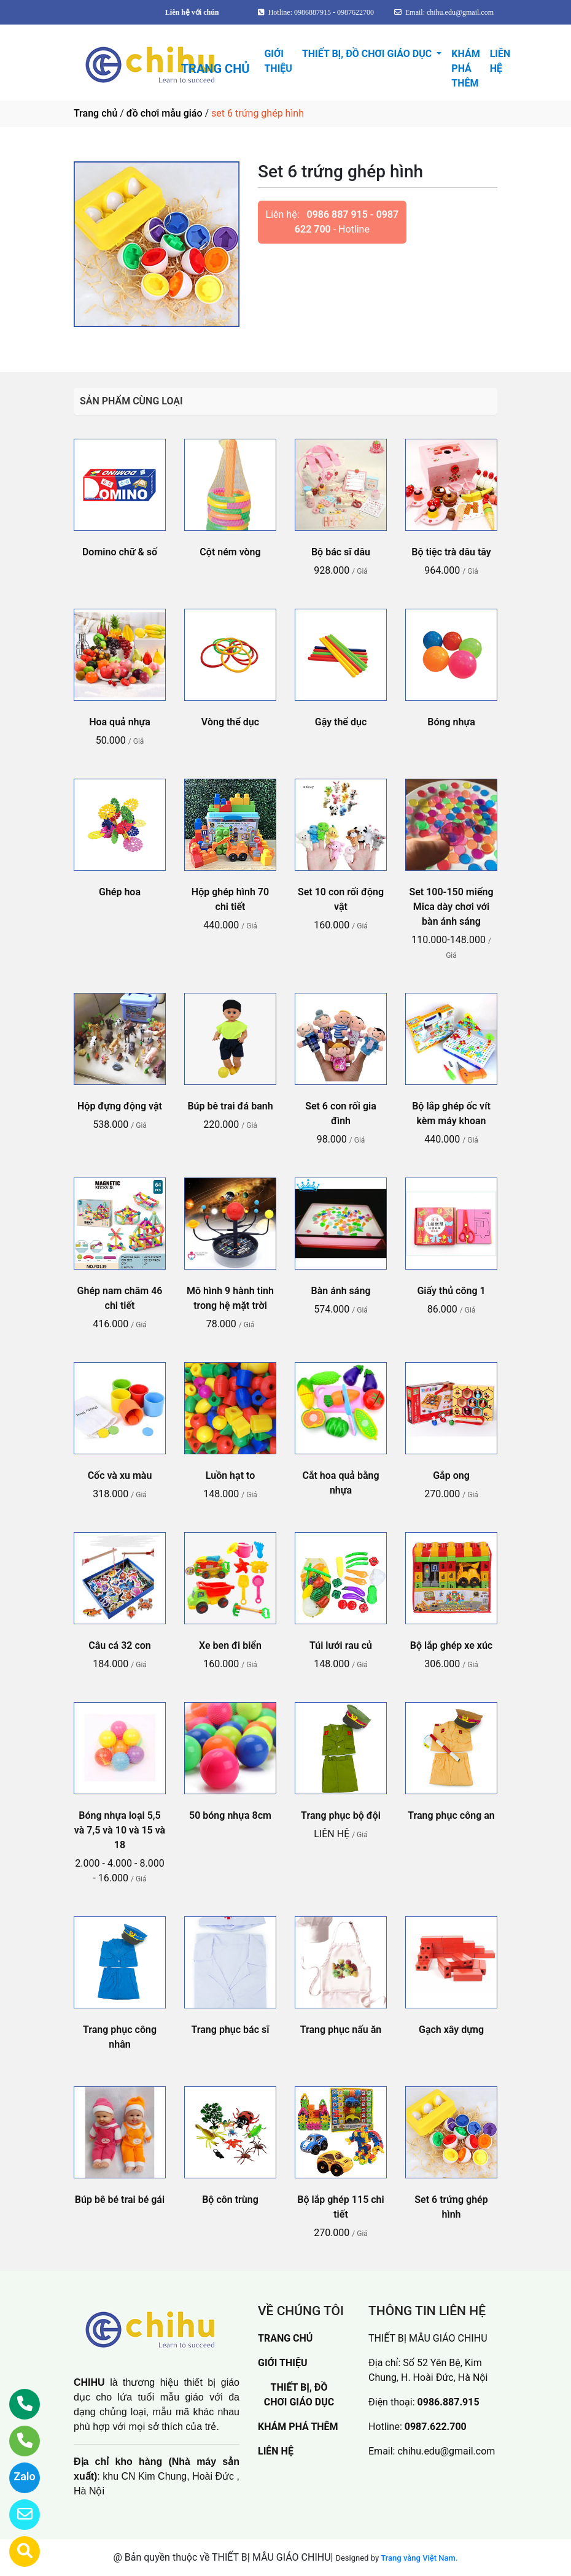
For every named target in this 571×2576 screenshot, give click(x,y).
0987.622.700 (436, 2426)
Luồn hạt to (230, 1475)
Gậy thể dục (341, 722)
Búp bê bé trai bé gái (120, 2199)
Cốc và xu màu (120, 1475)
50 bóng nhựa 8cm (230, 1815)
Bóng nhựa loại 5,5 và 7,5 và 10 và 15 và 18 (119, 1830)
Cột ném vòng (230, 552)
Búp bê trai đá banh (230, 1106)
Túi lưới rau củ (340, 1645)
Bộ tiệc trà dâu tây (451, 552)
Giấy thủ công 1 (451, 1291)
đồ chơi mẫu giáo (164, 113)
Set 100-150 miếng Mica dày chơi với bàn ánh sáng (451, 906)
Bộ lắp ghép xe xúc (451, 1645)
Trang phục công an (451, 1815)
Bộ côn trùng (230, 2199)
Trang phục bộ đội (341, 1815)
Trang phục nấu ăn (341, 2029)
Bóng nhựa (451, 722)
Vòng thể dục (230, 722)
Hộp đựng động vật (119, 1106)
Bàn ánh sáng (341, 1291)
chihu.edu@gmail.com (446, 2451)
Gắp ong (451, 1475)
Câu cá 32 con (119, 1645)
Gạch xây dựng (451, 2029)
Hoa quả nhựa (119, 722)
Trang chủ (95, 113)
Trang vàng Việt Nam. (419, 2558)
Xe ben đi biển (230, 1645)
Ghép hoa (120, 892)
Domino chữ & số (119, 552)
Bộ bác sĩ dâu (340, 552)
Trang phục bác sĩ (231, 2029)
